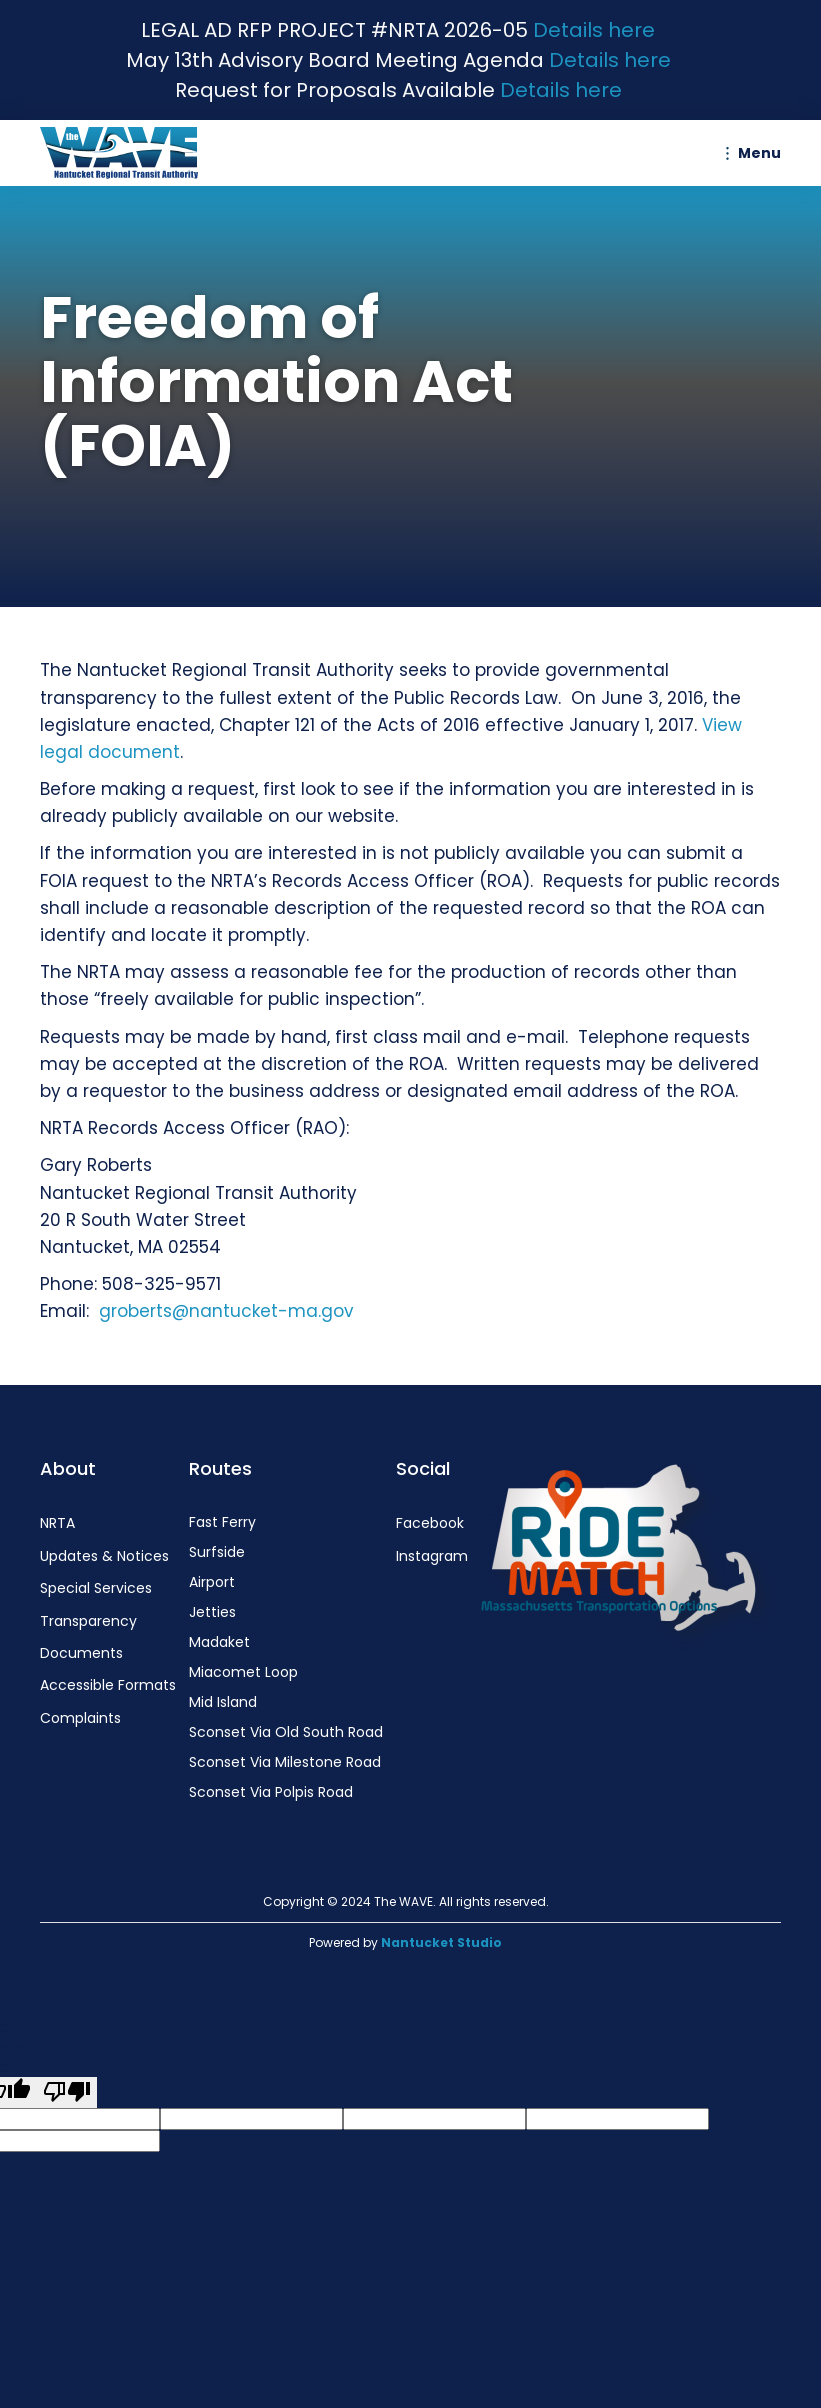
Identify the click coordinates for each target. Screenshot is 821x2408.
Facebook (430, 1523)
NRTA (57, 1523)
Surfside (217, 1552)
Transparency (88, 1621)
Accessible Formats (108, 1685)
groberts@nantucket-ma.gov (226, 1311)
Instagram (432, 1556)
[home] (124, 153)
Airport (212, 1582)
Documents (81, 1653)
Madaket (219, 1642)
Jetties (212, 1612)
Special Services (96, 1588)
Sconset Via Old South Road (286, 1732)
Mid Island (223, 1702)
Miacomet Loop (243, 1672)
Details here (594, 30)
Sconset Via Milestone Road (285, 1762)
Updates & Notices (104, 1556)
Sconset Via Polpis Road (271, 1792)
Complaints (80, 1718)
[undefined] (67, 2092)
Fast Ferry (222, 1522)
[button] (749, 153)
